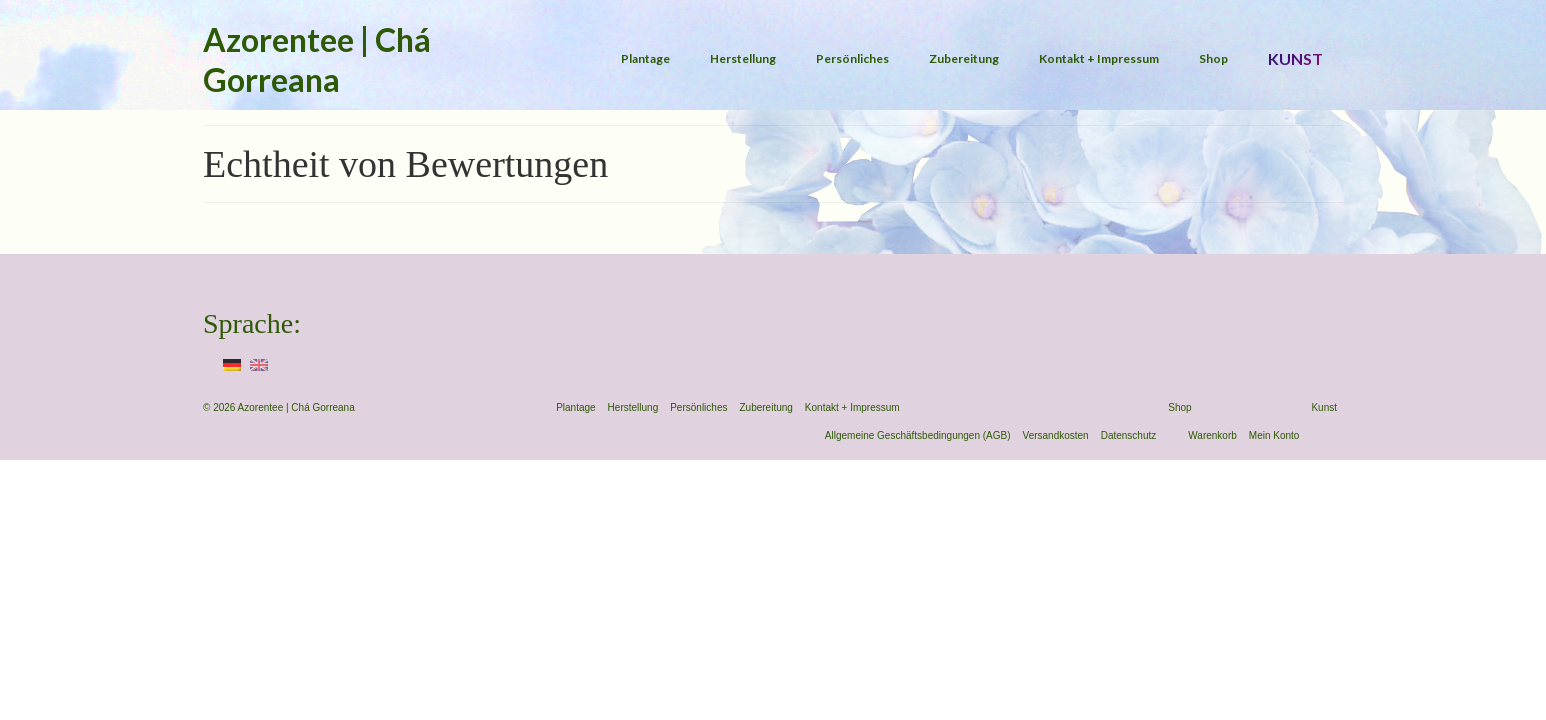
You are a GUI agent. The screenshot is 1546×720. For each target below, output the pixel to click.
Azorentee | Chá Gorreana (317, 59)
